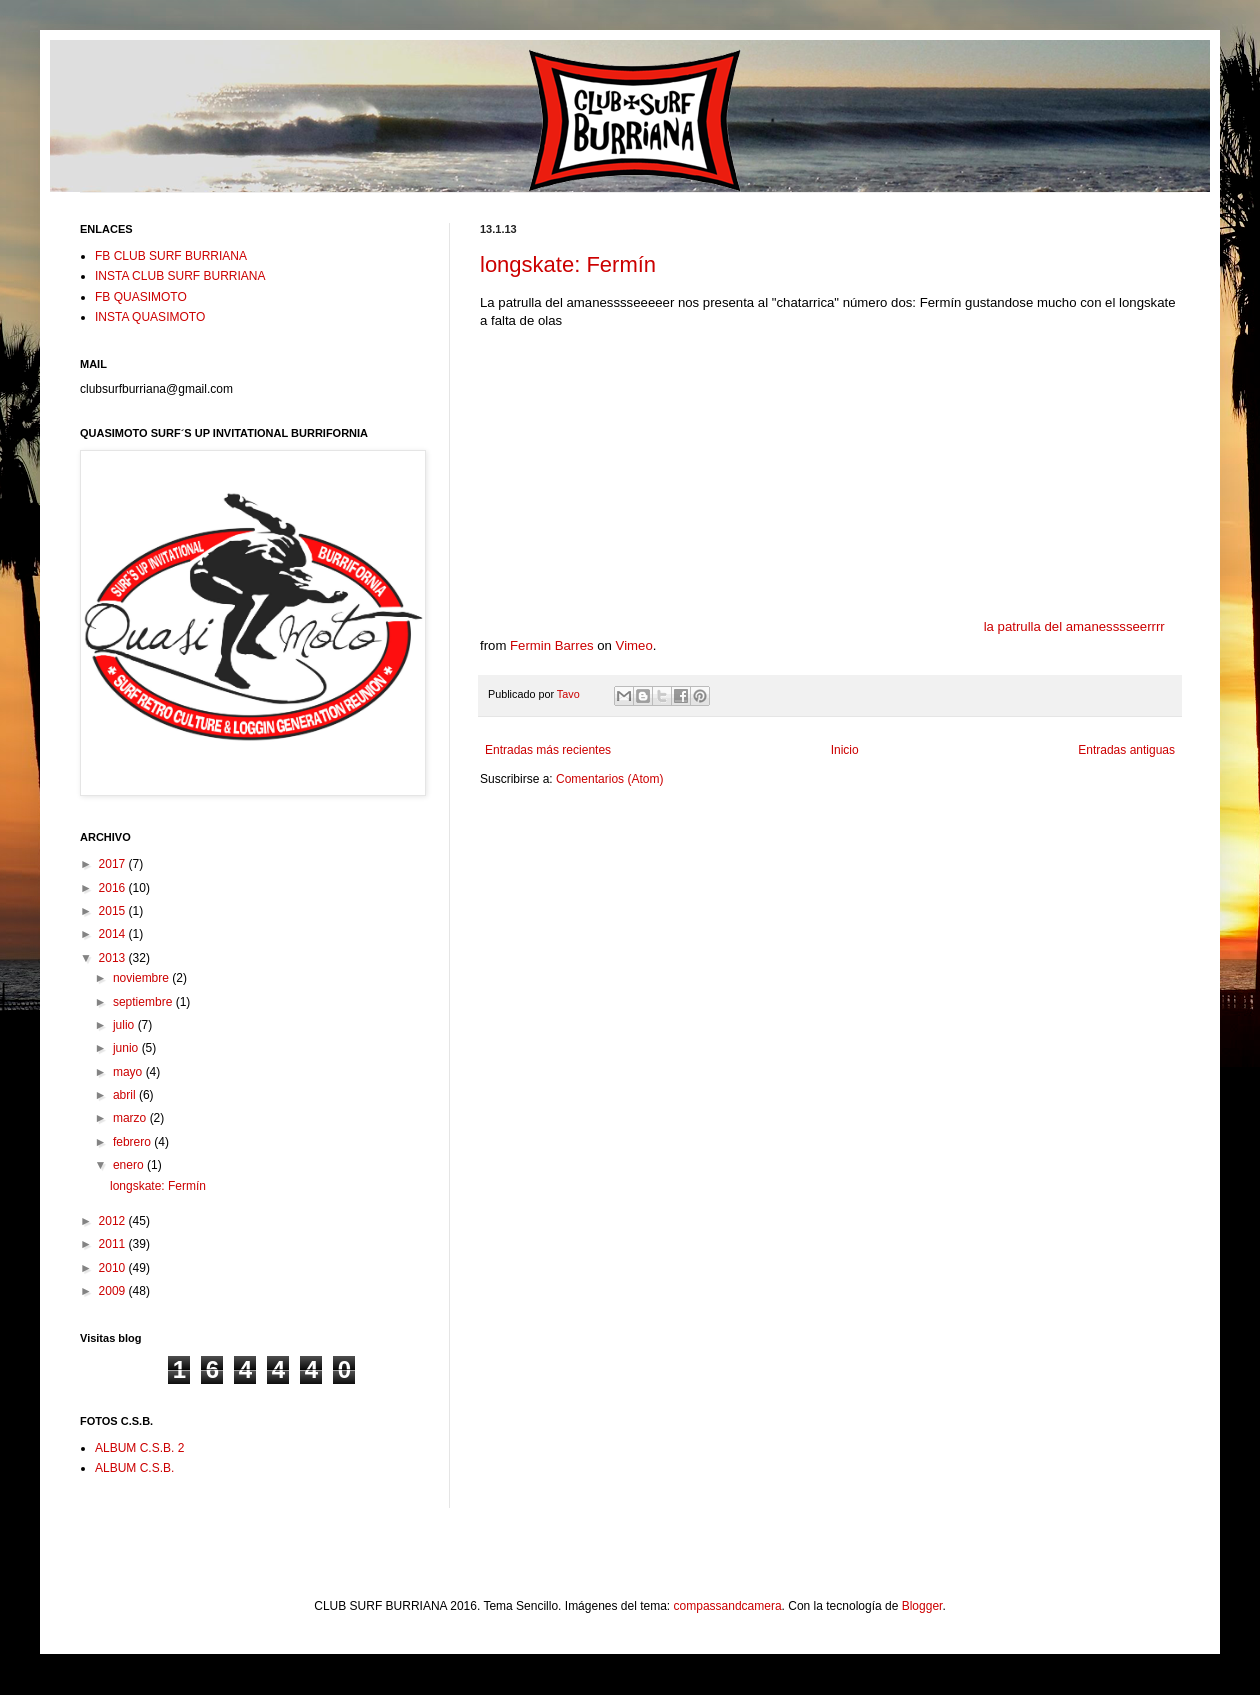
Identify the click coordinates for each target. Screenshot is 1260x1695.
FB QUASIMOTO (141, 297)
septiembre (144, 1002)
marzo (131, 1118)
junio (127, 1048)
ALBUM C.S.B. (134, 1468)
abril (126, 1095)
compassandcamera (728, 1606)
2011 (114, 1244)
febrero (133, 1142)
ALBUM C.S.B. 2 (139, 1448)
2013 (114, 958)
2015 (114, 911)
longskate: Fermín (568, 264)
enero (130, 1165)
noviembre (142, 978)
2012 (114, 1221)
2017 (114, 864)
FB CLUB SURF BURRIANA (171, 256)
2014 (114, 934)
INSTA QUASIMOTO (150, 317)
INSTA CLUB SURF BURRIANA (180, 276)
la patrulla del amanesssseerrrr (1074, 626)
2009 (114, 1291)
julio (125, 1025)
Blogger (922, 1606)
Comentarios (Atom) (609, 779)
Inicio (845, 750)
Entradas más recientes (548, 750)
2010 (114, 1268)
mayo (129, 1072)
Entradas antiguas (1126, 750)
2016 (114, 888)
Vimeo (634, 645)
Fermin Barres (552, 645)
